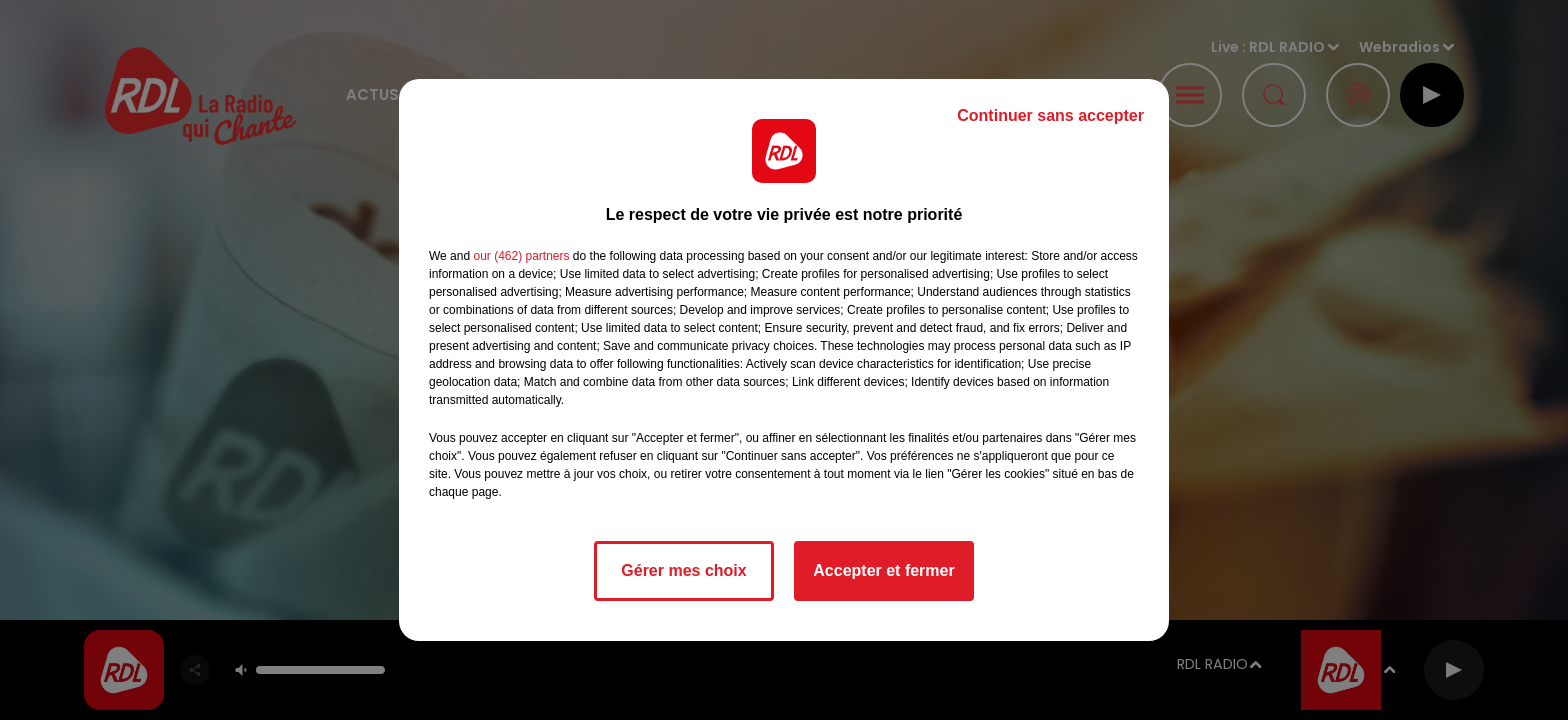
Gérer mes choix (683, 570)
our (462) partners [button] (521, 256)
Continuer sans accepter (1050, 115)
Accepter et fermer (883, 570)
